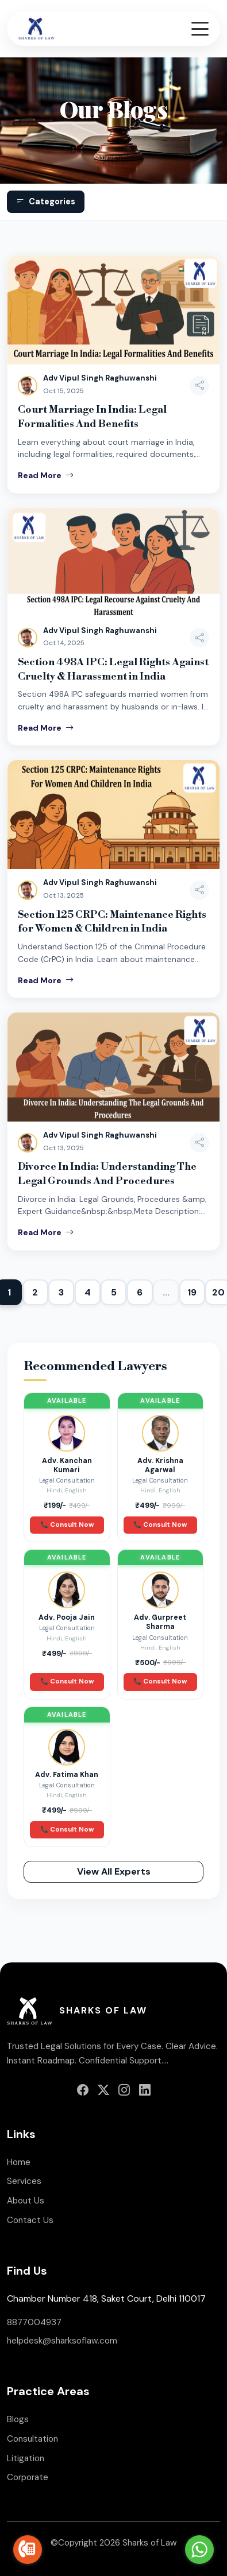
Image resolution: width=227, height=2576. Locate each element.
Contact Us (30, 2220)
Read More (46, 475)
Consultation (32, 2439)
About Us (25, 2200)
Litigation (25, 2458)
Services (24, 2181)
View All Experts (114, 1871)
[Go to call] (27, 2549)
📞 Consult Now (67, 1524)
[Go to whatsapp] (199, 2549)
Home (18, 2162)
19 (192, 1292)
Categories (45, 201)
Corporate (27, 2477)
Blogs (18, 2419)
